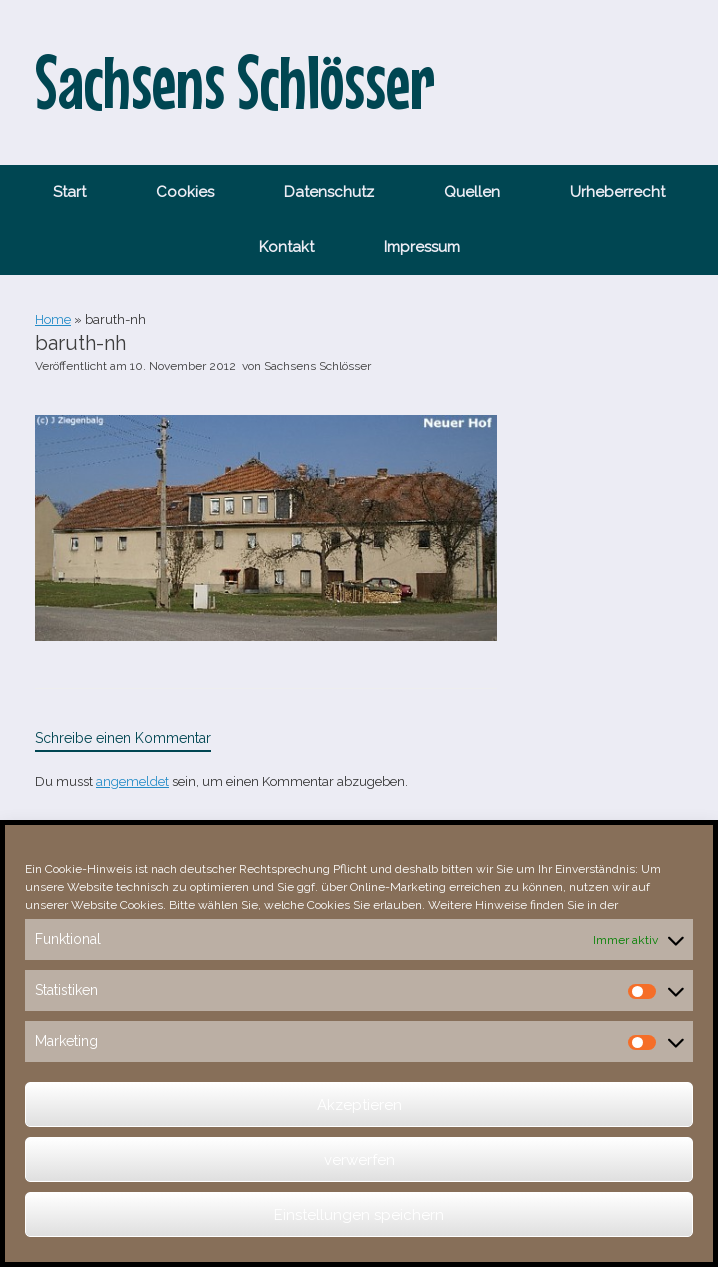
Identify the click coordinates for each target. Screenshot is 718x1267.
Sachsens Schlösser (317, 366)
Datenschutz (329, 192)
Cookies (185, 192)
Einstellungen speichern (359, 1215)
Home (53, 319)
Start (69, 192)
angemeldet (132, 781)
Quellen (472, 192)
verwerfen (359, 1160)
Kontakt (286, 247)
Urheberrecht (617, 192)
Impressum (422, 247)
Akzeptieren (359, 1105)
